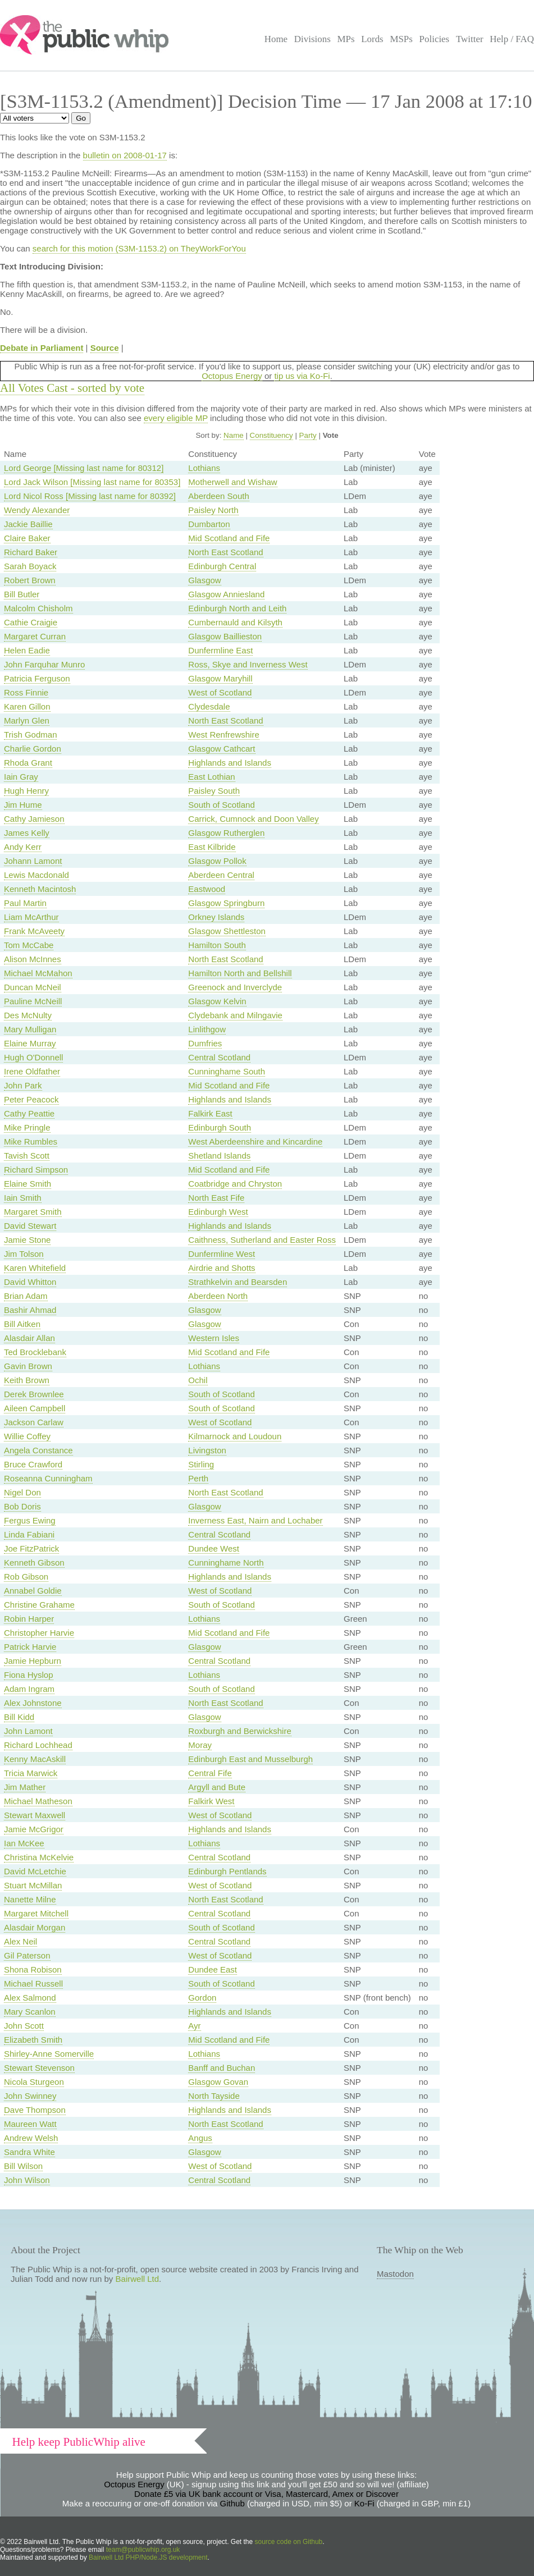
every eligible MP (176, 418)
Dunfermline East (220, 650)
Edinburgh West (218, 1211)
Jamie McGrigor (33, 1829)
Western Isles (213, 1338)
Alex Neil (20, 1941)
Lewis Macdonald (36, 875)
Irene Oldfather (32, 1071)
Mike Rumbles (30, 1141)
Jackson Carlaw (33, 1422)
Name (233, 435)
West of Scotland (220, 692)
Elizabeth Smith (33, 2039)
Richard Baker (30, 552)
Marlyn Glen (26, 720)
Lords (372, 39)
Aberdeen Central (221, 875)
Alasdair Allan (29, 1338)
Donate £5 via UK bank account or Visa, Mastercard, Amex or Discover (266, 2494)
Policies (434, 39)
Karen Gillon (27, 706)
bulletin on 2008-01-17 (125, 155)
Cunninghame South (226, 1071)
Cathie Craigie (30, 622)
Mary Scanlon (30, 2011)
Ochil (197, 1380)
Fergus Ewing (30, 1520)
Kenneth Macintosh (40, 889)
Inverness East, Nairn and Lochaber (255, 1520)
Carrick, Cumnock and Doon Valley (253, 818)
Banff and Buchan (221, 2067)
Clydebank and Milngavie (235, 1015)
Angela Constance (38, 1450)
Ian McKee (24, 1843)
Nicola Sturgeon (34, 2082)
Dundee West (213, 1548)
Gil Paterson (27, 1955)
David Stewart (30, 1225)
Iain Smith (23, 1197)
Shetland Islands (219, 1155)
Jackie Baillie (28, 524)
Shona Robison (33, 1969)
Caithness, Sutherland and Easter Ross (262, 1239)
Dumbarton (209, 524)
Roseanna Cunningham (48, 1478)
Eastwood (206, 889)
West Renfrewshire (223, 734)
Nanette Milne (30, 1899)
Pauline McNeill (33, 1001)
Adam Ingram (29, 1689)
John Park (23, 1085)
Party (308, 435)
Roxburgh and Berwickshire (239, 1731)
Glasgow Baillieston (225, 636)
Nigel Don (22, 1492)
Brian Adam (26, 1296)
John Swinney (30, 2096)
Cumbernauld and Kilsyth (235, 622)
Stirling (201, 1464)
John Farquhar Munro (44, 664)
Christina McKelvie (39, 1857)
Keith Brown (26, 1380)
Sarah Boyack (30, 566)
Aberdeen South (218, 496)
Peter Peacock (31, 1099)
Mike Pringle (27, 1127)
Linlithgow (207, 1029)
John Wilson (27, 2180)
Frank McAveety (34, 931)
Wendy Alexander (37, 510)
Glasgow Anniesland (226, 594)
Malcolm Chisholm (38, 608)
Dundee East (212, 1969)
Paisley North (213, 510)
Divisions (312, 39)
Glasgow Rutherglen (226, 833)
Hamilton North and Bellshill (239, 973)
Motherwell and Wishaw (232, 482)
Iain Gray (21, 776)
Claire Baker (27, 538)
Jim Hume (23, 804)
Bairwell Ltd (137, 2279)
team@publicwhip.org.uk (143, 2550)
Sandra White (29, 2152)
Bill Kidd (19, 1717)
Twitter (469, 39)
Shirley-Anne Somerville (49, 2053)
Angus (200, 2138)
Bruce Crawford (33, 1464)
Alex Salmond (30, 1997)
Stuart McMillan (33, 1885)
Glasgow (204, 580)
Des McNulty (28, 1015)
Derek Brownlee (34, 1394)
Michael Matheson (38, 1801)
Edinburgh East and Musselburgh (250, 1759)
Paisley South (214, 790)
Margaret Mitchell (36, 1913)
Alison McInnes (32, 959)
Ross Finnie (26, 692)
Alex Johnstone (33, 1703)
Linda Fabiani (29, 1534)
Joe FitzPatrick (31, 1548)
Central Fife (210, 1773)
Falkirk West (211, 1801)
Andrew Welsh (31, 2138)
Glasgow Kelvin (217, 1001)
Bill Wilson (23, 2166)
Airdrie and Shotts (221, 1268)
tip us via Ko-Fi (302, 376)
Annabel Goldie (33, 1590)
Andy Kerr (23, 847)
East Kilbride (211, 847)
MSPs (401, 39)
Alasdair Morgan (34, 1927)
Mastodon (395, 2273)
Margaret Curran (35, 636)
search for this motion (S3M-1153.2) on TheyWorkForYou (139, 248)
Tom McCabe (28, 945)
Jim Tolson (24, 1254)
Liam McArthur (31, 917)
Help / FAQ (512, 39)
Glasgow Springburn (226, 903)
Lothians (204, 468)
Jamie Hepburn (32, 1661)
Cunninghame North (225, 1562)
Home (275, 39)
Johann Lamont (33, 861)
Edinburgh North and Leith (237, 608)
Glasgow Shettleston (227, 931)
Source (104, 348)
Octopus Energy (232, 376)
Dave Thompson (35, 2110)
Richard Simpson (36, 1169)
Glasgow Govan (218, 2082)
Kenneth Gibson (34, 1562)
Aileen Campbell (34, 1408)
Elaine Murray (30, 1043)
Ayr (194, 2025)
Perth (198, 1478)
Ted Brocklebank (35, 1352)
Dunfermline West (221, 1254)
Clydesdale (209, 706)
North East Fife (216, 1197)
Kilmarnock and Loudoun (234, 1436)
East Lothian (211, 776)
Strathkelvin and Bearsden (237, 1282)
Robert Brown (30, 580)
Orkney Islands (216, 917)
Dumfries (205, 1043)
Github (232, 2503)
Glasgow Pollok (217, 861)
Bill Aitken (22, 1324)
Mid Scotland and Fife (229, 538)
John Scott (24, 2025)
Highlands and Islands (229, 762)
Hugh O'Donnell (33, 1057)
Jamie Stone (27, 1239)
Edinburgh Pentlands (227, 1871)
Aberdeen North (218, 1296)
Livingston (207, 1450)
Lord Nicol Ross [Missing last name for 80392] (90, 496)
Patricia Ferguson (37, 678)
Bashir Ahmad (30, 1310)
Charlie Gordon (32, 748)
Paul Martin (25, 903)
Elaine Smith (27, 1183)
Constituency (271, 435)
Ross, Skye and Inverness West (247, 664)
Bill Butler (21, 594)
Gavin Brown (28, 1366)
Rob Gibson (26, 1576)
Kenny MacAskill (35, 1759)
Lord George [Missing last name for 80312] (83, 468)
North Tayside (213, 2096)
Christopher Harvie (39, 1632)
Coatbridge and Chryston (235, 1183)
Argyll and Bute (216, 1787)
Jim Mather (24, 1787)
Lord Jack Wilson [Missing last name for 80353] (92, 482)
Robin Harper (29, 1618)
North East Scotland (225, 552)
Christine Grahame (39, 1604)
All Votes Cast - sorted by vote (72, 388)
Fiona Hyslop (28, 1675)
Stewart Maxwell (34, 1815)
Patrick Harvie (30, 1646)
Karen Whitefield (35, 1268)
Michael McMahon (38, 973)
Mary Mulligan (30, 1029)
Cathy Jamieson (34, 818)
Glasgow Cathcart (221, 748)
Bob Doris (22, 1506)
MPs (345, 39)
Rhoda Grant (28, 762)
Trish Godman (30, 734)
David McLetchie (35, 1871)
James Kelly (26, 833)
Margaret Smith (33, 1211)
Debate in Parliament (41, 348)
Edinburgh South (219, 1127)
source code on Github (289, 2542)
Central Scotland (219, 1057)
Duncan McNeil (32, 987)
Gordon (202, 1997)
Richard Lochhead (38, 1745)
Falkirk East (210, 1113)
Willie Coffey (27, 1436)
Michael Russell (33, 1983)
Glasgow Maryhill (220, 678)
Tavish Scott (26, 1155)
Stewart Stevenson (39, 2067)
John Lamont (28, 1731)
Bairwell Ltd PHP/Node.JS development (148, 2557)
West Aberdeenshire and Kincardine (255, 1141)
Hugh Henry (26, 790)
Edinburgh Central (222, 566)
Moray (200, 1745)
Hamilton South (217, 945)
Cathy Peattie (29, 1113)
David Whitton (30, 1282)
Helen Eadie (27, 650)
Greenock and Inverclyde (235, 987)
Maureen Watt (30, 2124)
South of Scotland (221, 804)
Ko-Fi (364, 2503)
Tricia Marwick (30, 1773)
